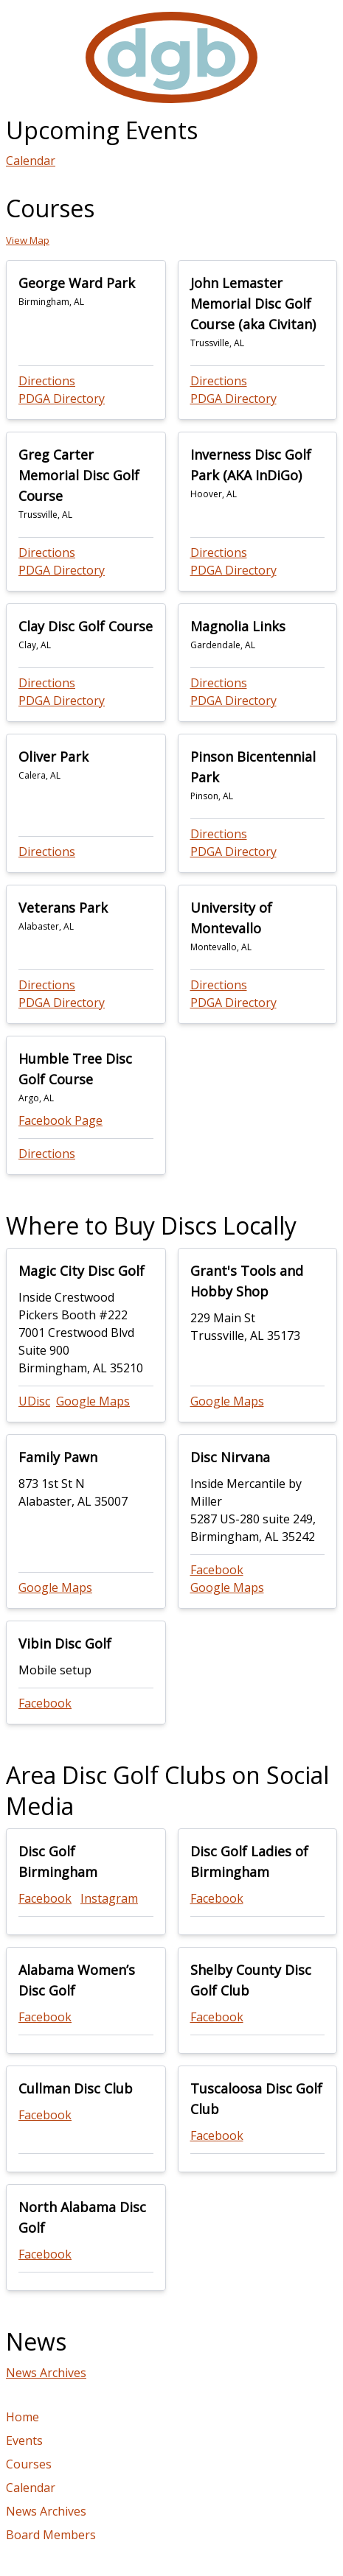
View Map (27, 240)
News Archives (46, 2373)
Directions (46, 381)
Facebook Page (60, 1120)
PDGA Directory (61, 398)
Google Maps (93, 1401)
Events (24, 2440)
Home (22, 2417)
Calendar (30, 160)
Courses (29, 2464)
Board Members (51, 2535)
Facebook (216, 1570)
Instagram (109, 1898)
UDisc (34, 1401)
